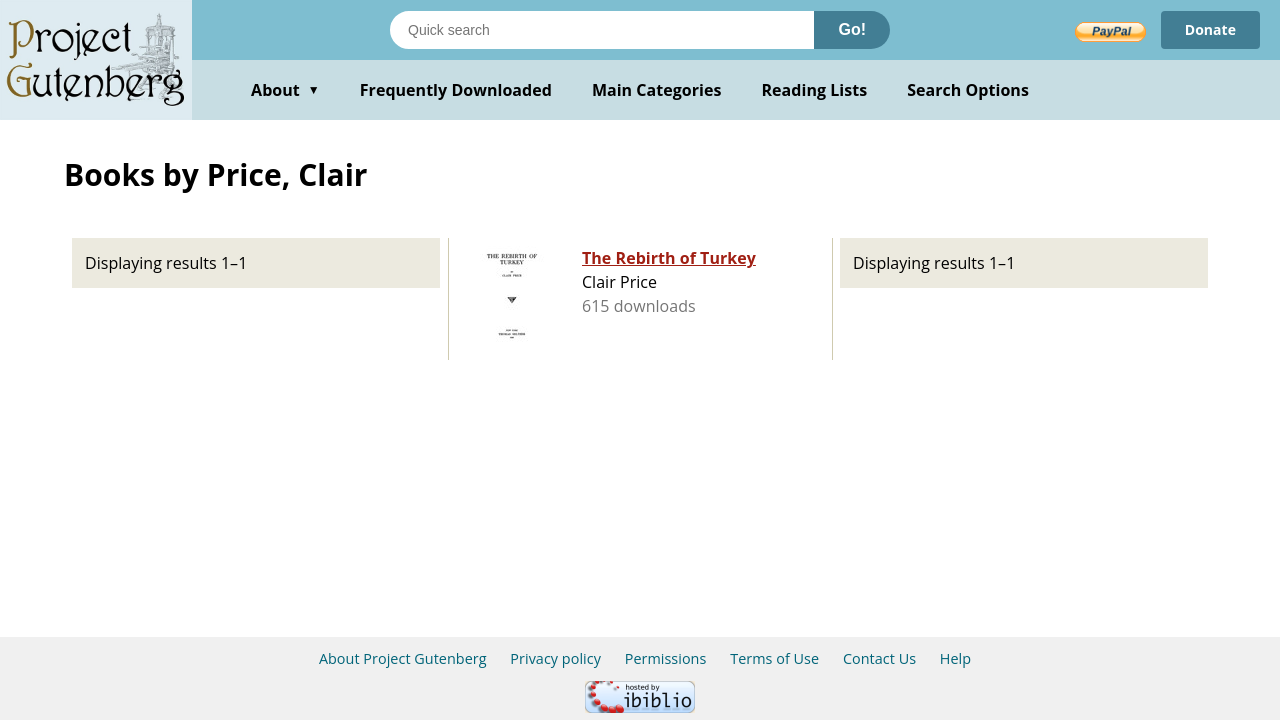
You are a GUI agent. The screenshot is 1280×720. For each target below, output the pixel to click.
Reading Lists (815, 90)
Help (955, 658)
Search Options (968, 90)
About (285, 90)
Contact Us (879, 658)
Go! (852, 29)
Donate (1210, 29)
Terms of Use (774, 658)
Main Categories (657, 90)
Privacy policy (555, 658)
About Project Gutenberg (403, 658)
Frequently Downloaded (456, 90)
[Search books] (602, 30)
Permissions (666, 658)
